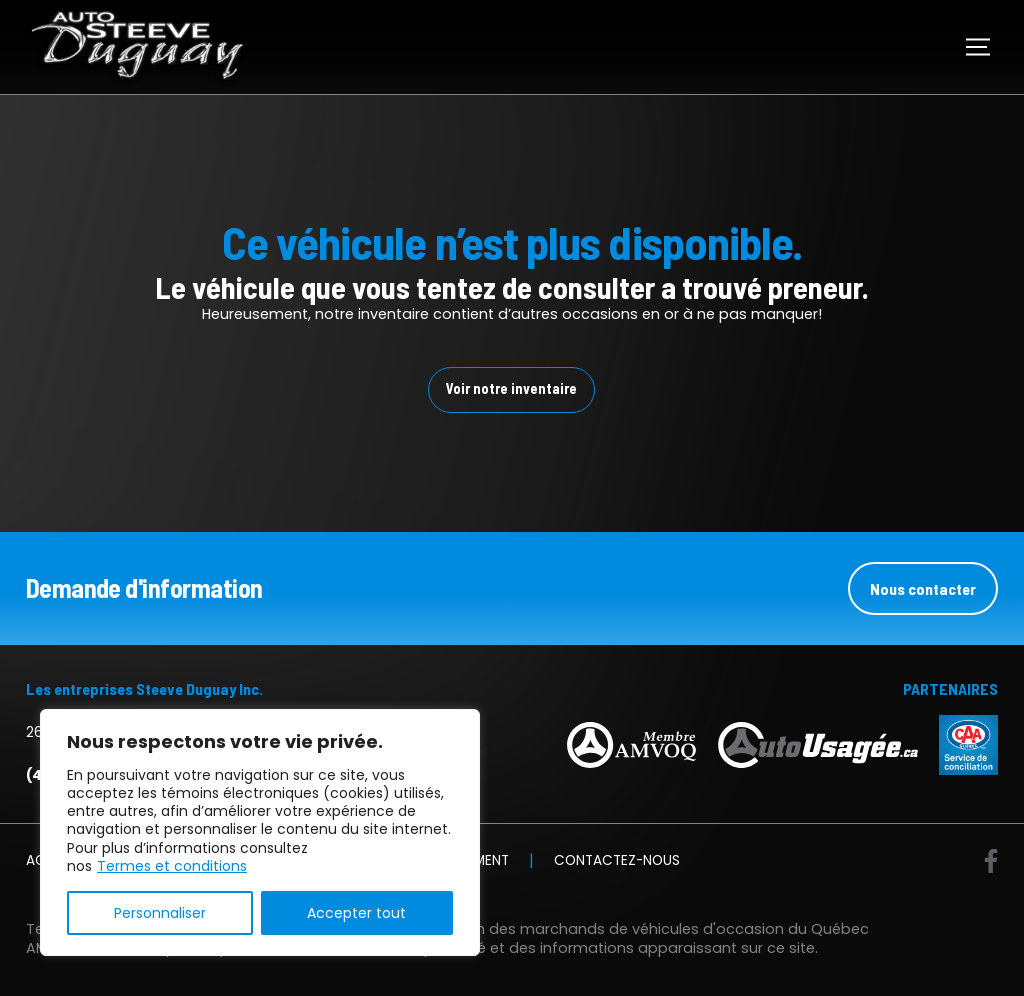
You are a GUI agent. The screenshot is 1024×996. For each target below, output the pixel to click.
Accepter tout (356, 913)
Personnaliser (160, 913)
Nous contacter (923, 588)
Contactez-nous (617, 861)
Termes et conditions (172, 866)
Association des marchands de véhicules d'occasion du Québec (634, 929)
